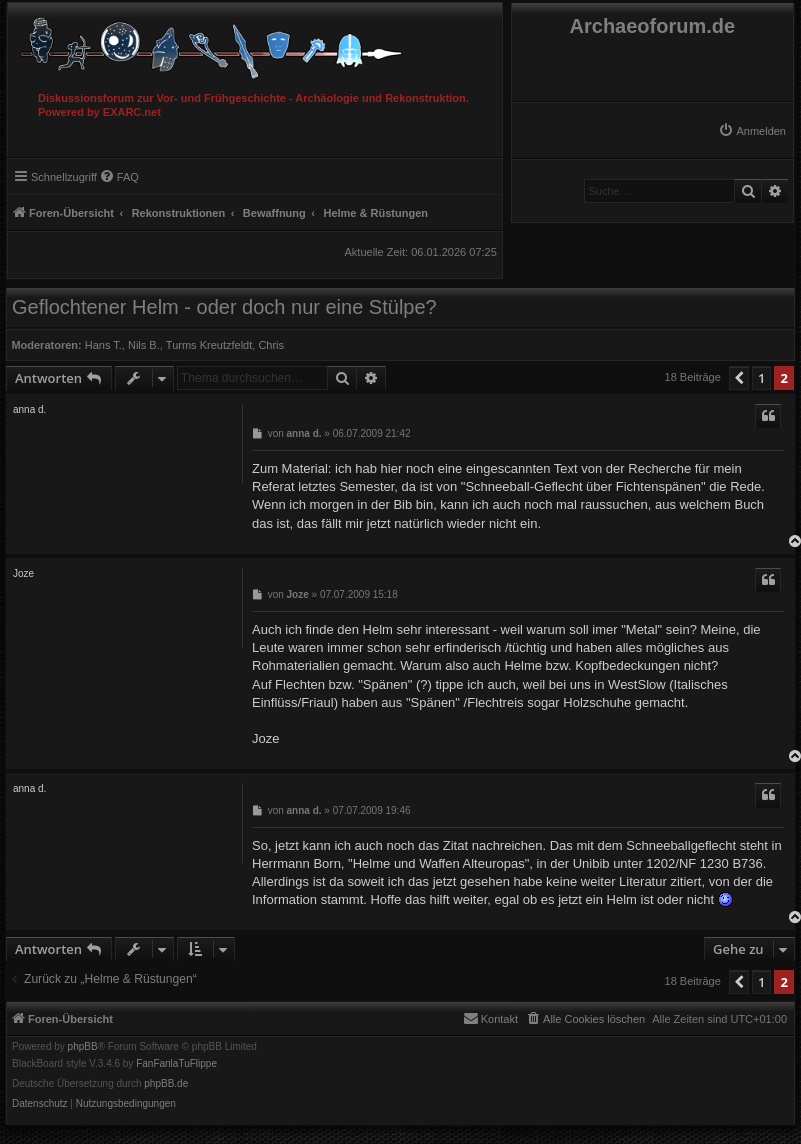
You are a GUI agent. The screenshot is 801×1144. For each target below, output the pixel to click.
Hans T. (103, 345)
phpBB (83, 1047)
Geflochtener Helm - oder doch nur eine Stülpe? (224, 307)
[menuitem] (752, 131)
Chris (271, 345)
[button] (739, 378)
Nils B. (144, 345)
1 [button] (761, 378)
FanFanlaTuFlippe (176, 1064)
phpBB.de (166, 1084)
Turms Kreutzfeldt (209, 345)
